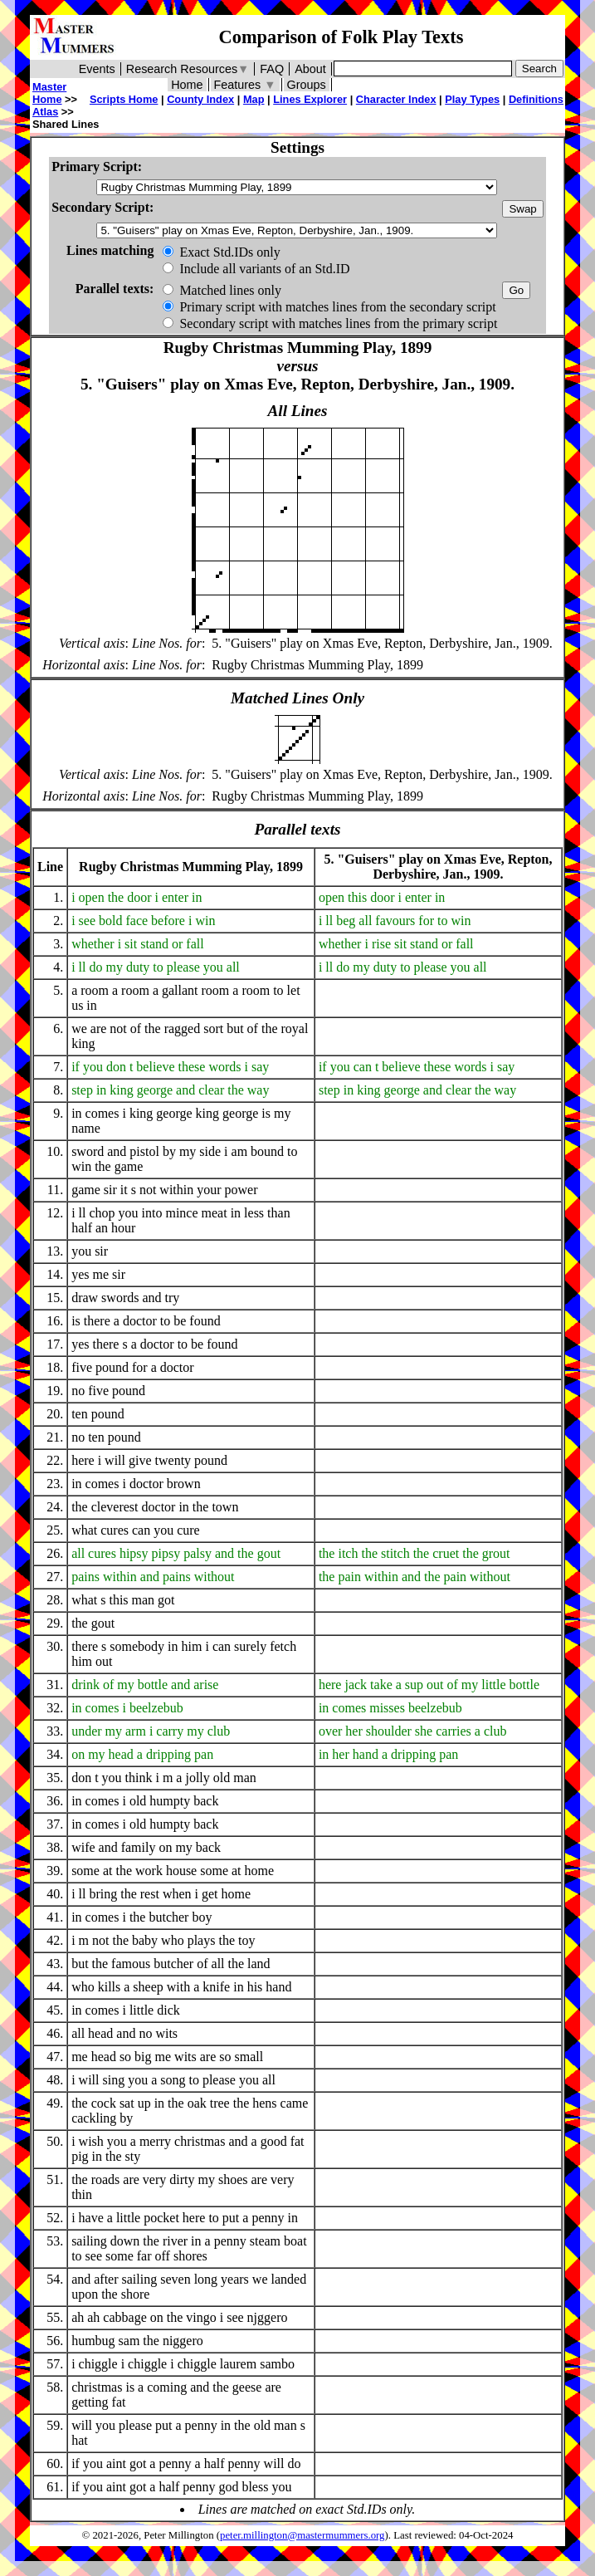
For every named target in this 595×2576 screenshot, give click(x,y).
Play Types (472, 99)
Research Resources (188, 69)
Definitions (536, 99)
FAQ (272, 69)
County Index (200, 99)
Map (254, 99)
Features (245, 84)
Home (186, 84)
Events (97, 69)
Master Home (49, 93)
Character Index (396, 99)
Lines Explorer (310, 99)
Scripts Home (124, 99)
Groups (306, 84)
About (310, 69)
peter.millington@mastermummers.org (302, 2535)
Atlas (45, 111)
